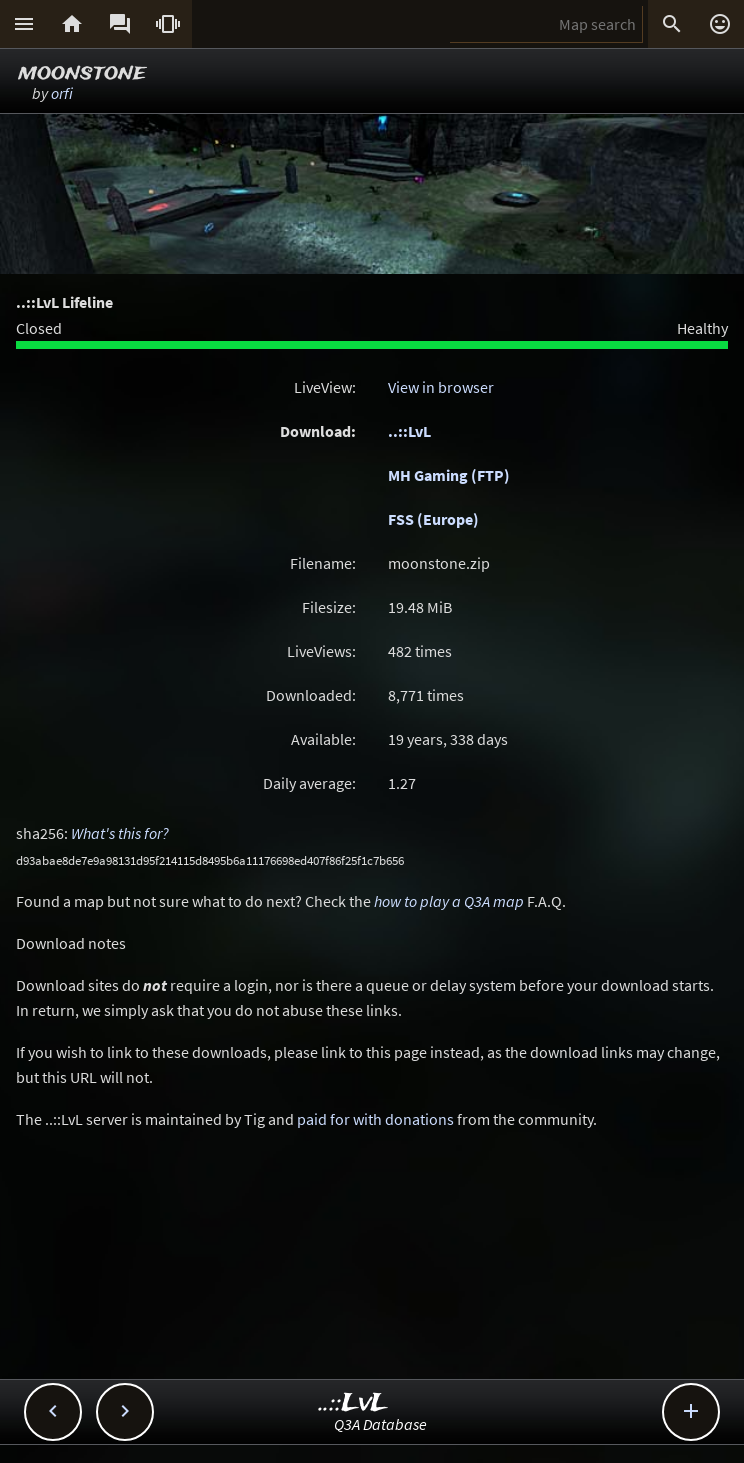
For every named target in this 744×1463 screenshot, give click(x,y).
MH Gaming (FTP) (449, 475)
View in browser (441, 387)
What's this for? (120, 833)
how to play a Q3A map (449, 901)
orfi (62, 93)
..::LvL (409, 431)
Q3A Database (380, 1424)
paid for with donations (375, 1119)
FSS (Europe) (433, 519)
